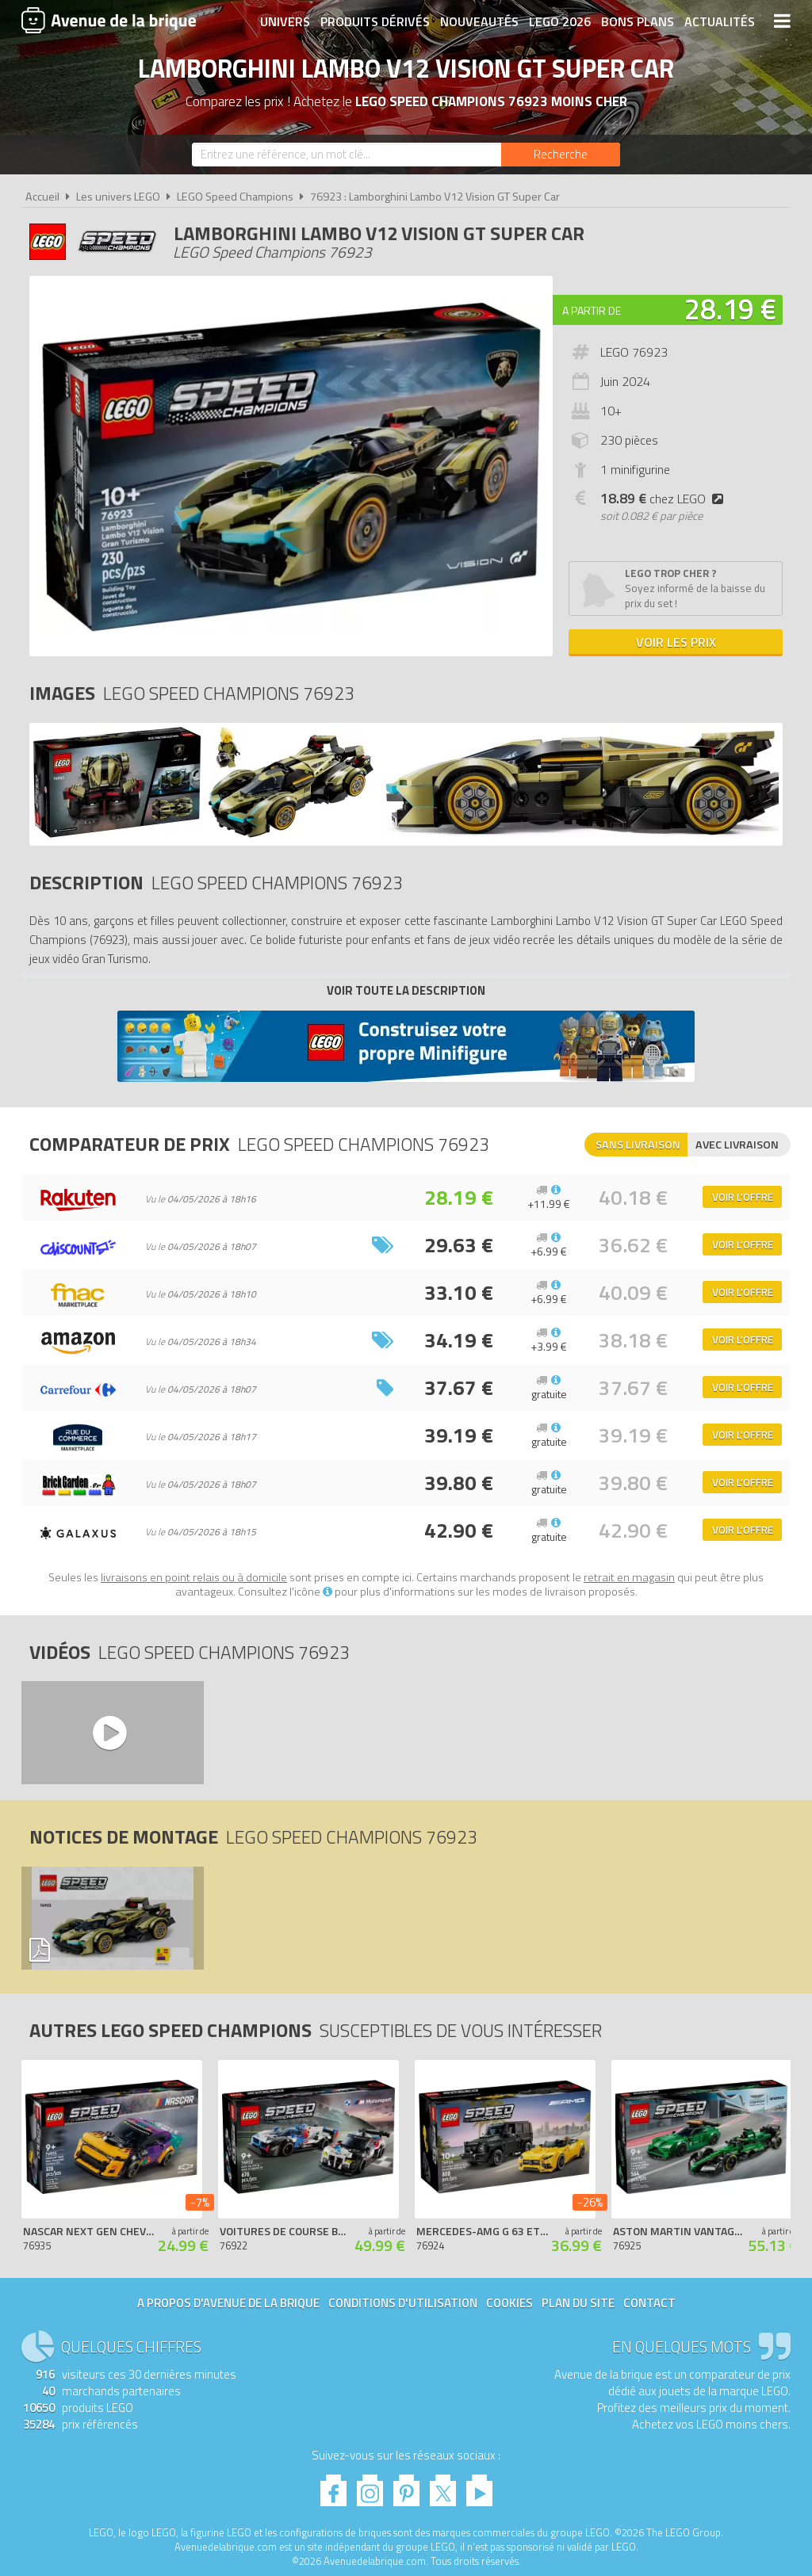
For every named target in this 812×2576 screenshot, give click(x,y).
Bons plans (637, 21)
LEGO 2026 (560, 21)
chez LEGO (665, 498)
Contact (649, 2303)
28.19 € (730, 309)
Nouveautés (479, 21)
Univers (285, 21)
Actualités (719, 21)
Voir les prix (676, 642)
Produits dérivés (375, 21)
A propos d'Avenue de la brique (228, 2303)
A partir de (591, 310)
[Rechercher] (560, 154)
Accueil (42, 196)
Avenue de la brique (108, 20)
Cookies (509, 2303)
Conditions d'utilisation (402, 2303)
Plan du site (578, 2303)
